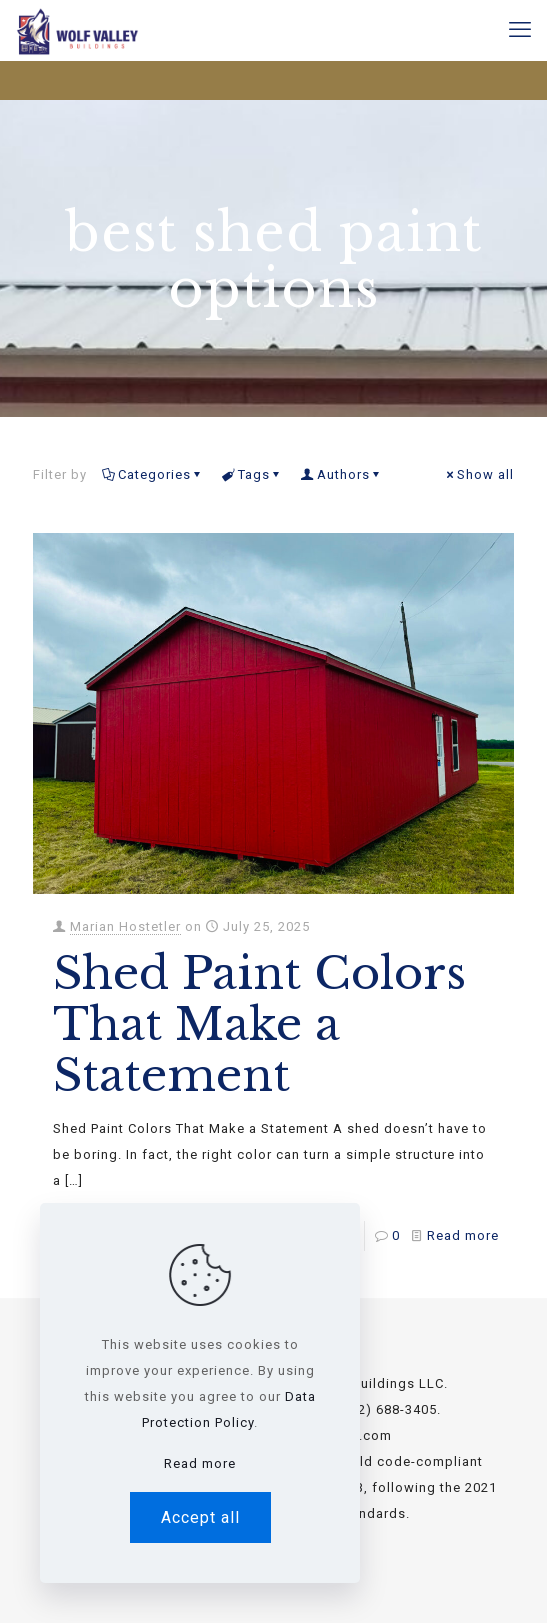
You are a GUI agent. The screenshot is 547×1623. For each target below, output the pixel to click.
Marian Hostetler (125, 926)
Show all (479, 474)
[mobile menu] (520, 30)
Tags (252, 474)
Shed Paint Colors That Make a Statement (259, 1024)
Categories (153, 474)
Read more (463, 1235)
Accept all (200, 1517)
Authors (342, 474)
